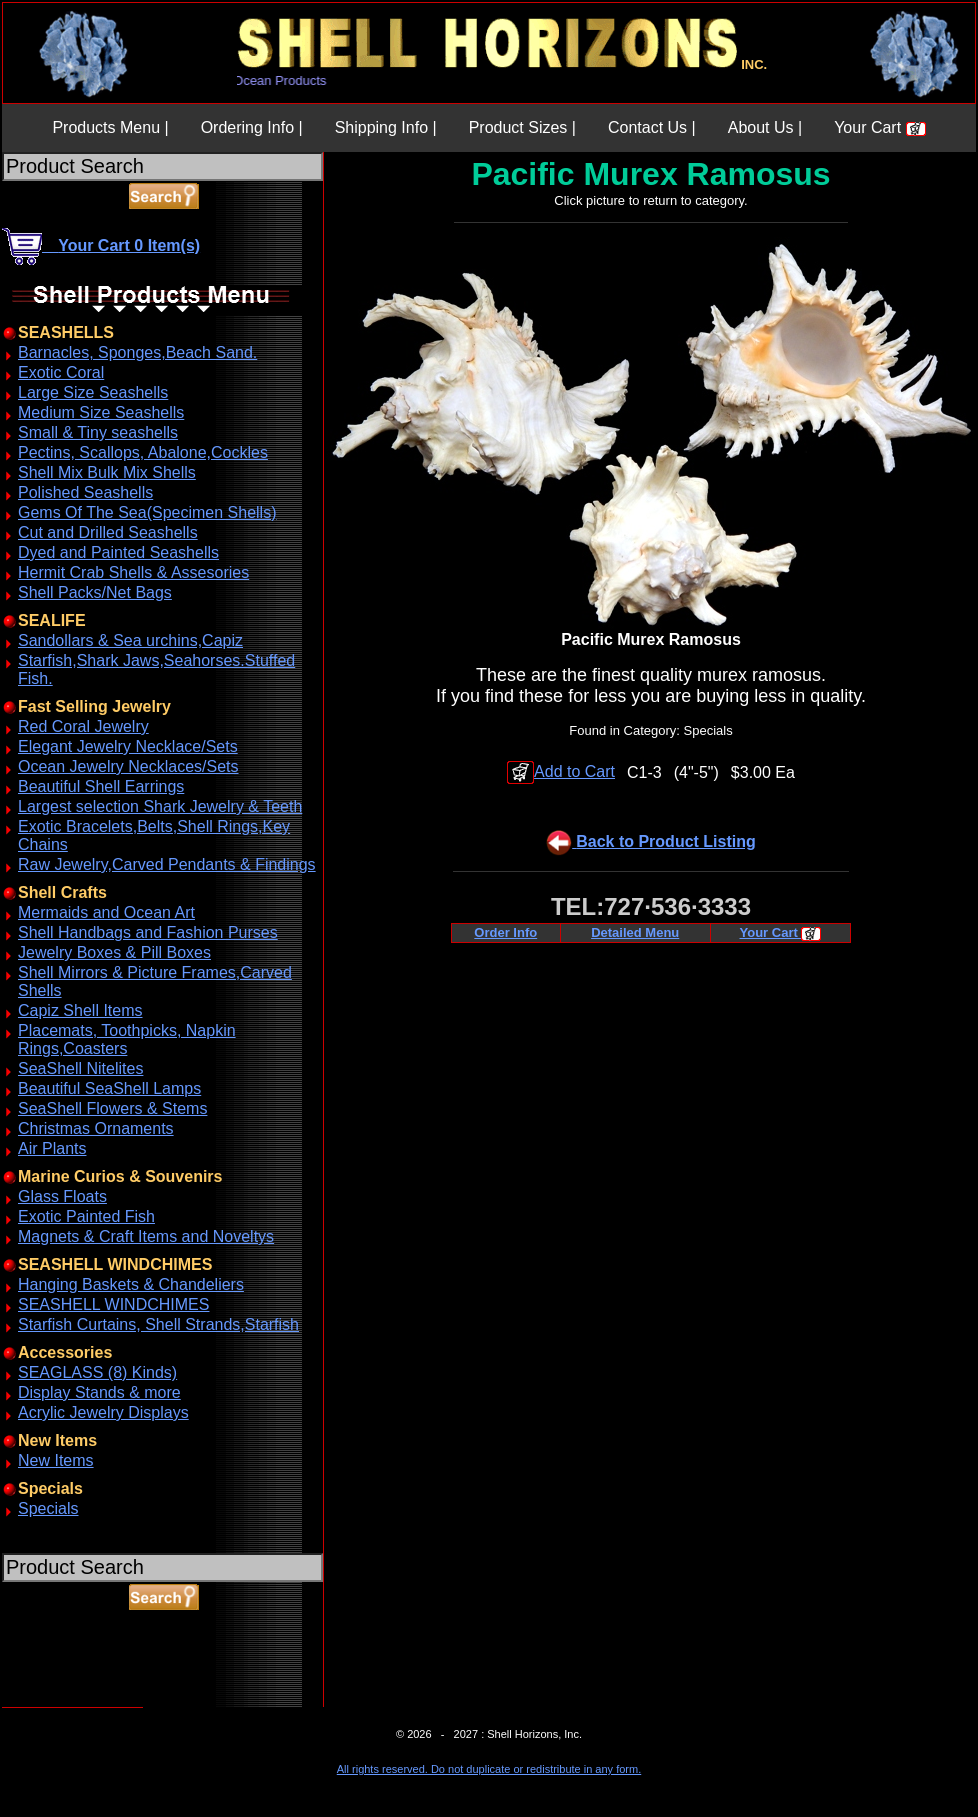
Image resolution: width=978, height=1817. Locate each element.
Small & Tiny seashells (98, 432)
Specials (48, 1508)
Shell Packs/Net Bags (95, 592)
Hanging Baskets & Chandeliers (131, 1284)
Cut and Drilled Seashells (108, 532)
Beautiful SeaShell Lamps (109, 1088)
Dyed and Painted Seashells (118, 552)
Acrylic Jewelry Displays (103, 1412)
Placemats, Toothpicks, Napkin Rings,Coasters (127, 1039)
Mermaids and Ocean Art (106, 912)
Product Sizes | (522, 127)
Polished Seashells (85, 492)
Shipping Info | (386, 127)
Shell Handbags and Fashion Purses (148, 932)
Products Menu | (110, 127)
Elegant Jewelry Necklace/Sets (128, 746)
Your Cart (879, 127)
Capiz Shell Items (80, 1010)
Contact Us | (652, 127)
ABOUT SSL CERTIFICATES (54, 1703)
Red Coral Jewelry (83, 726)
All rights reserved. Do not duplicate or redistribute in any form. (489, 1769)
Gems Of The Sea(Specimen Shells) (147, 512)
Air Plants (52, 1148)
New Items (56, 1460)
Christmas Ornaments (96, 1128)
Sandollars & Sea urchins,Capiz (130, 640)
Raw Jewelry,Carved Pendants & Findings (167, 864)
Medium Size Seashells (101, 412)
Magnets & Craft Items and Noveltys (146, 1236)
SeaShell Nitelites (80, 1068)
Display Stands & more (99, 1392)
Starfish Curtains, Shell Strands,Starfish (158, 1324)
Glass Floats (62, 1196)
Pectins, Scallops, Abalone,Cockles (143, 452)
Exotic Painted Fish (86, 1216)
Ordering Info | (252, 127)
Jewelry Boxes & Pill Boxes (114, 952)
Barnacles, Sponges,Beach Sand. (137, 352)
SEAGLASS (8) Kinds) (97, 1372)
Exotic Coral (61, 372)
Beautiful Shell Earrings (101, 786)
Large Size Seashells (93, 392)
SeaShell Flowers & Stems (112, 1108)
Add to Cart (561, 771)
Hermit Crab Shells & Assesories (133, 572)
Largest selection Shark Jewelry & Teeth (160, 806)
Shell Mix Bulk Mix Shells (107, 472)
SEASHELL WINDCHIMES (113, 1304)
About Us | (765, 127)
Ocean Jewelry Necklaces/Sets (128, 766)
